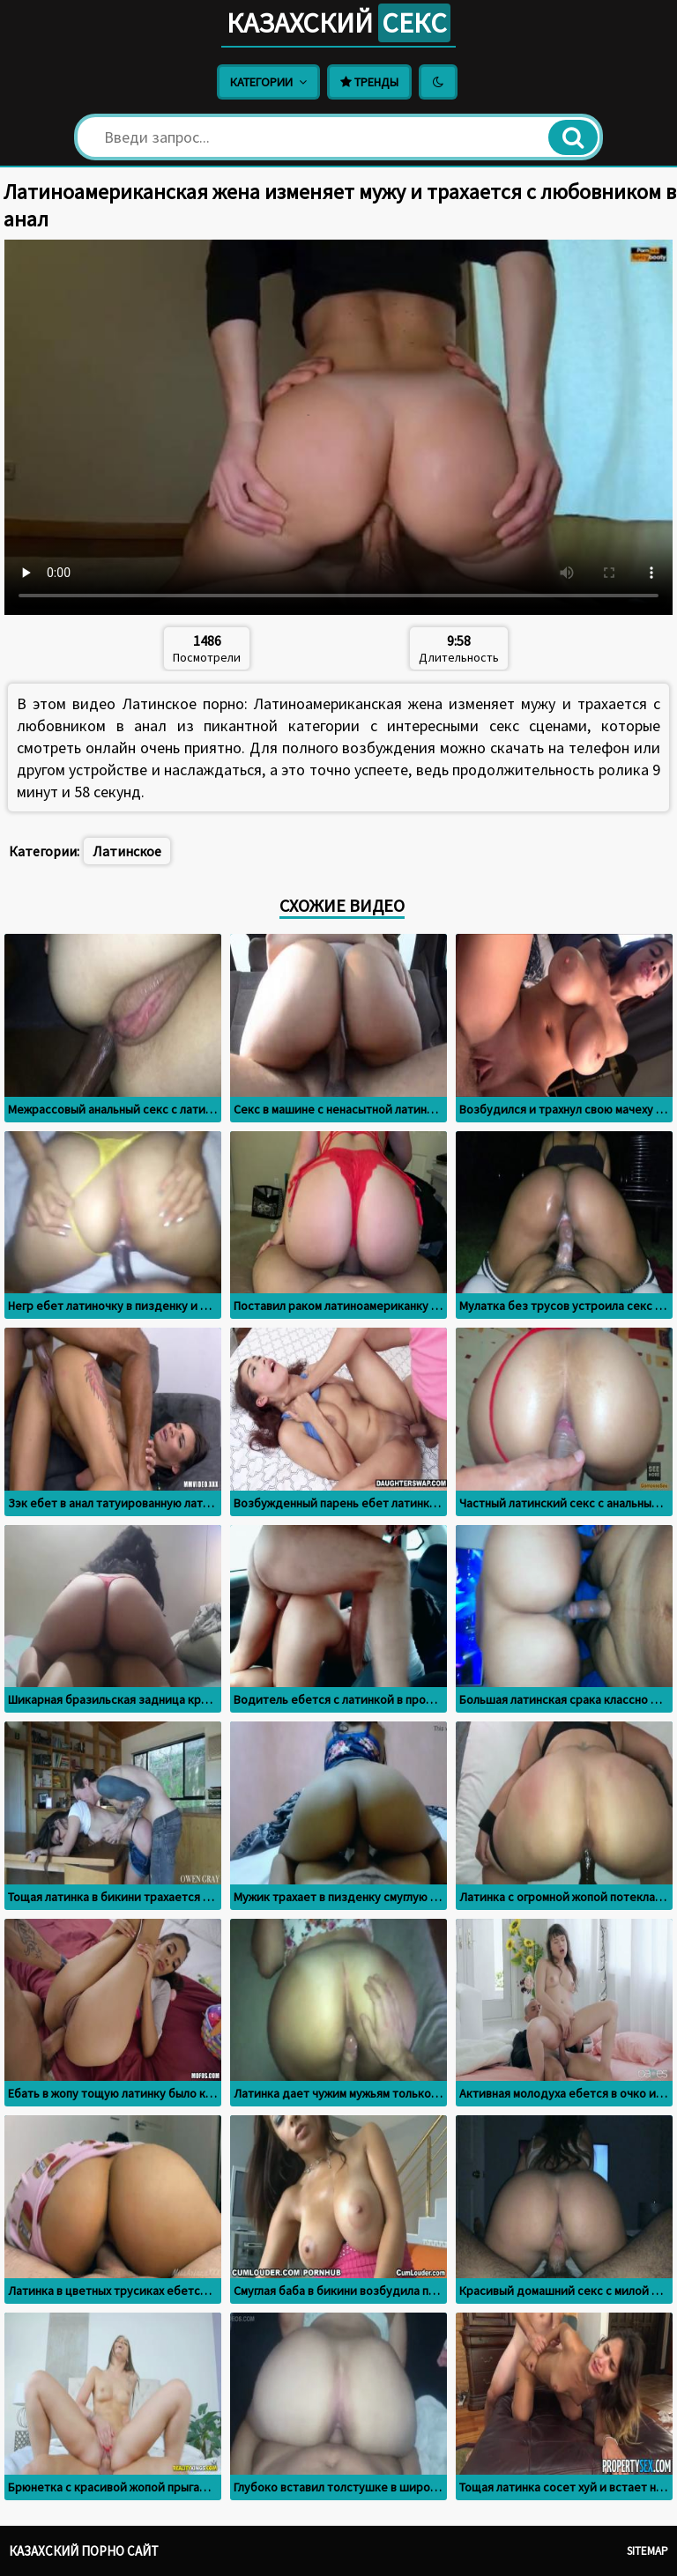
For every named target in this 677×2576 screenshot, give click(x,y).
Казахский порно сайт (84, 2551)
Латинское (127, 851)
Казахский (338, 23)
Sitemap (647, 2550)
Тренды (369, 82)
